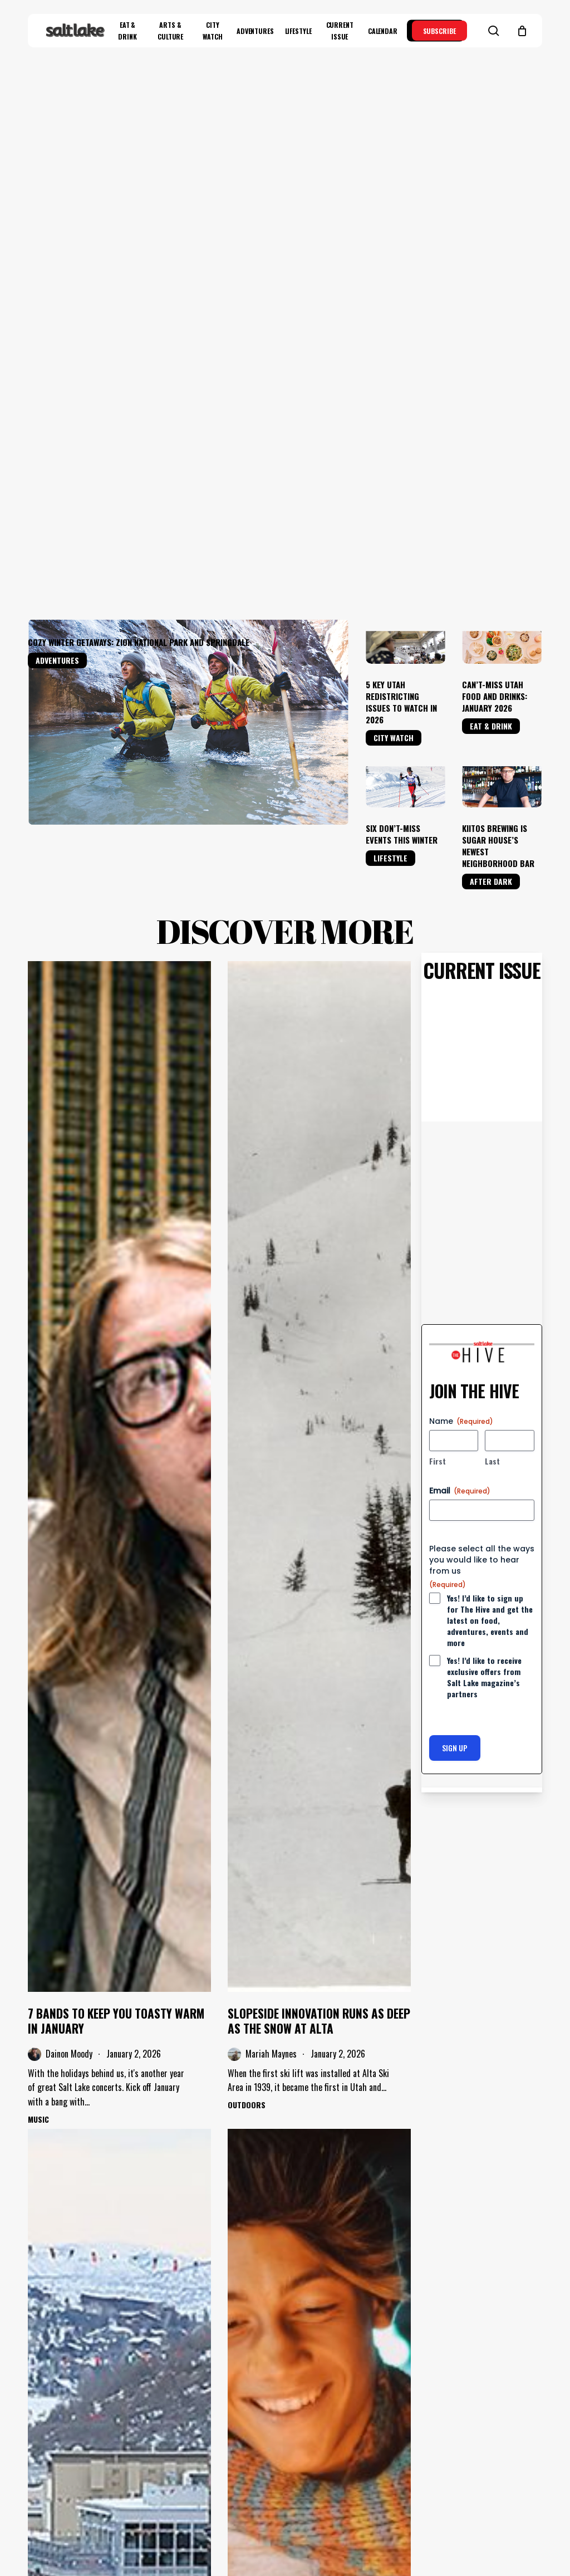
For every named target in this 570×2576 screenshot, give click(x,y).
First (437, 1012)
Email (459, 1041)
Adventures (57, 212)
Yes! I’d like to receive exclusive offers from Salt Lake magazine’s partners (484, 1229)
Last (492, 1012)
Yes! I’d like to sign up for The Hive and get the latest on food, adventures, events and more (490, 1172)
